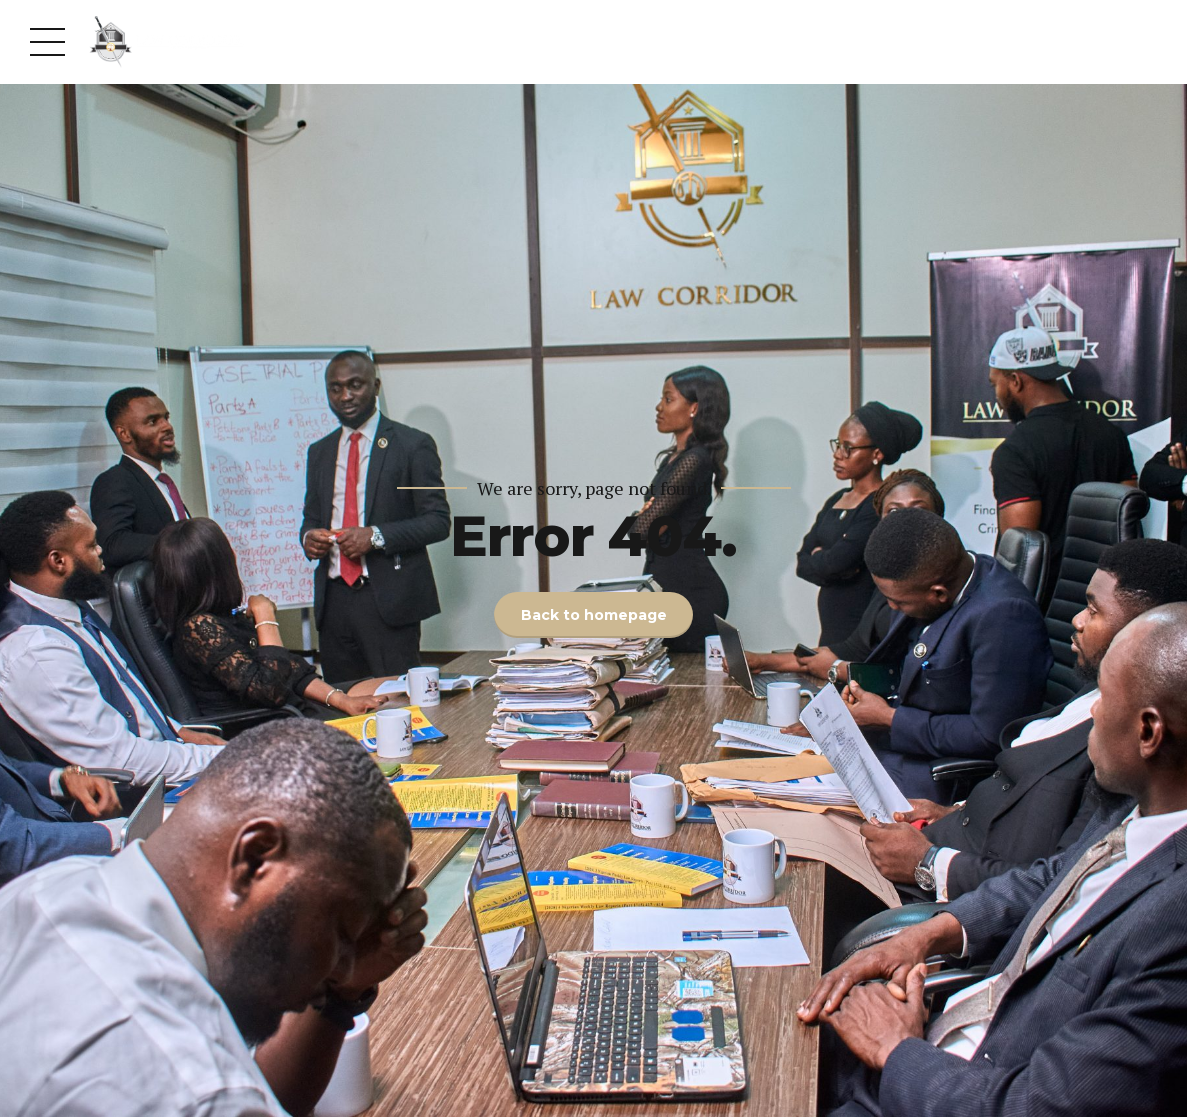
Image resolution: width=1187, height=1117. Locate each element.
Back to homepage (594, 615)
